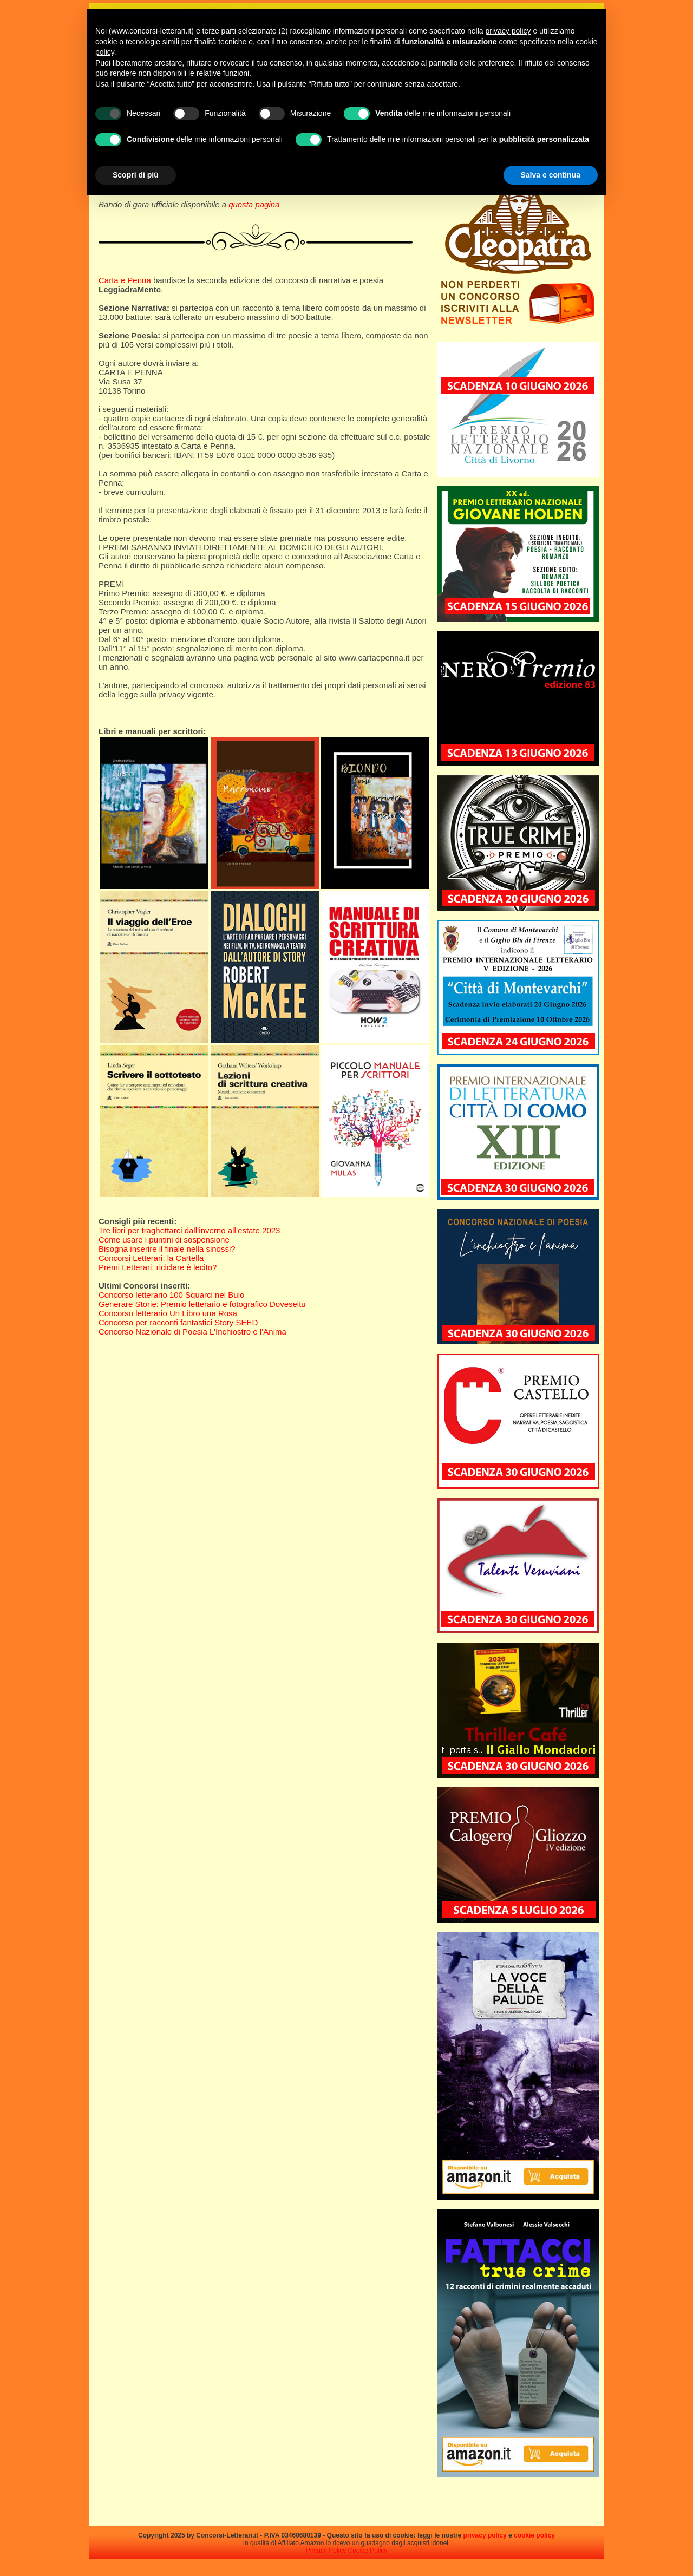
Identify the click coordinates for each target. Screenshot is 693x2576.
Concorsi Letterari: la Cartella (151, 1258)
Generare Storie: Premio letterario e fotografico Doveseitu (202, 1304)
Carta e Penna (125, 280)
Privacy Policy (326, 2550)
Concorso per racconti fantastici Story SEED (178, 1322)
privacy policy (485, 2535)
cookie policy (534, 2535)
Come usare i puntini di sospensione (164, 1239)
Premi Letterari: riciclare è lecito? (158, 1267)
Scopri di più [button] (136, 175)
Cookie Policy (368, 2550)
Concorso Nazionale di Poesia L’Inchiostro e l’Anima (192, 1331)
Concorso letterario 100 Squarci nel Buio (171, 1294)
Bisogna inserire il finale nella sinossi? (167, 1248)
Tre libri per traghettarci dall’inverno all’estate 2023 (189, 1230)
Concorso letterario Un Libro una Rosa (168, 1313)
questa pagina (253, 204)
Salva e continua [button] (550, 175)
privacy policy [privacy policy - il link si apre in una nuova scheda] (508, 31)
